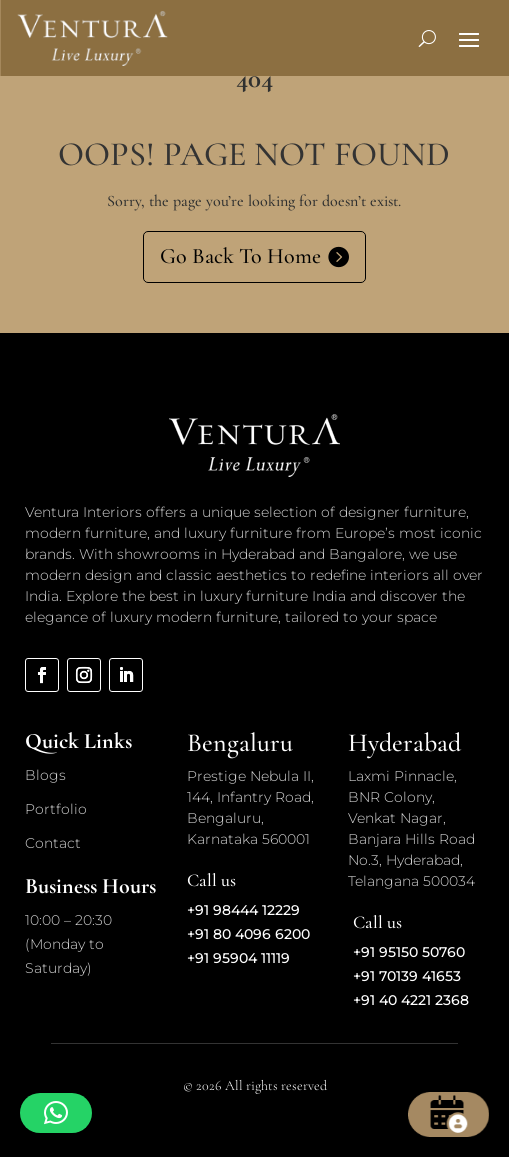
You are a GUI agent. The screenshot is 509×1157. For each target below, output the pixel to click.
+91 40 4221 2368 (411, 1000)
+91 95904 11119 (238, 958)
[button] (56, 1113)
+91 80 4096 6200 (248, 934)
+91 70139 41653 (407, 976)
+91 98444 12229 (243, 910)
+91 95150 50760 (409, 952)
